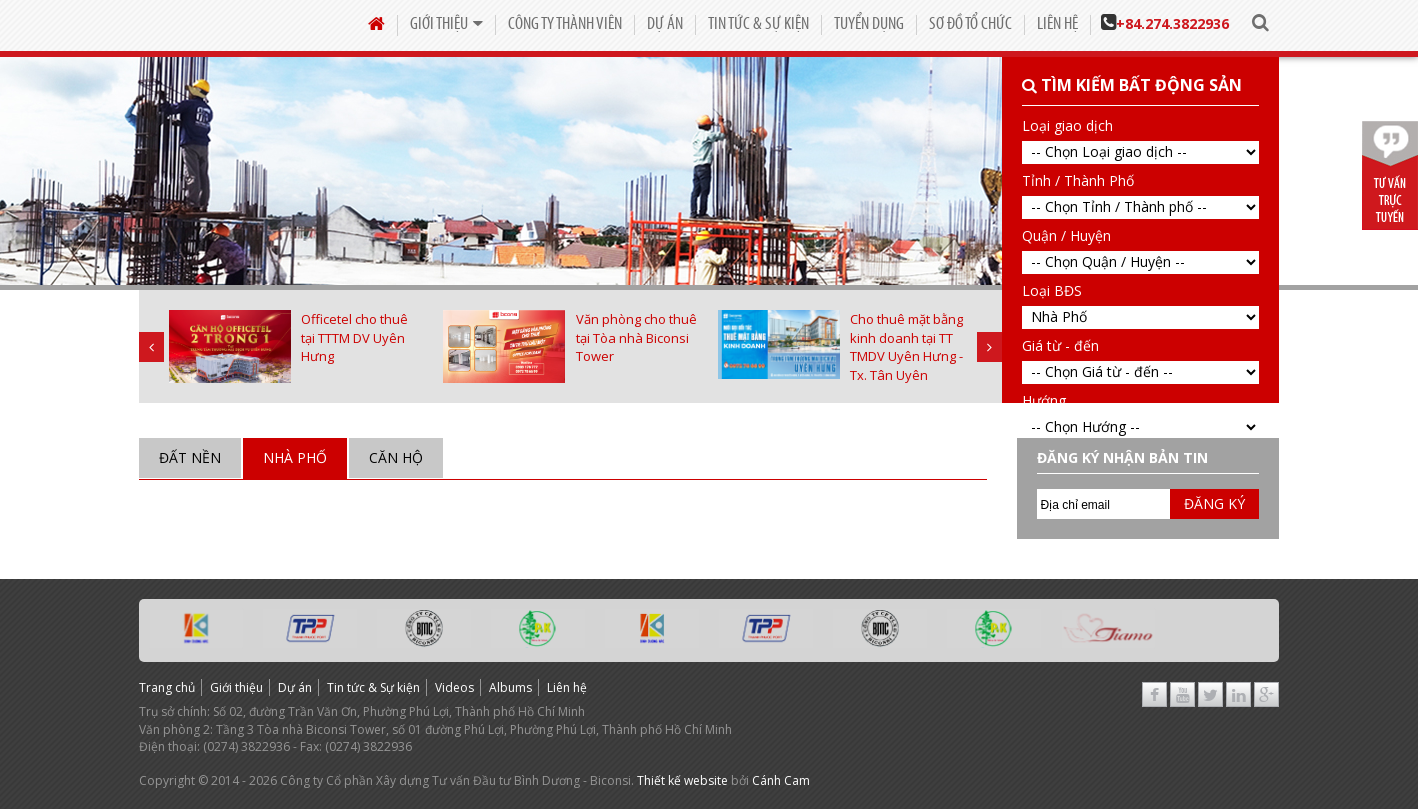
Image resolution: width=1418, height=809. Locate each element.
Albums (510, 687)
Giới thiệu (446, 24)
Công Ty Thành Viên (565, 24)
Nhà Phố (295, 457)
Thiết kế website (682, 780)
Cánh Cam (781, 780)
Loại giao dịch (1067, 125)
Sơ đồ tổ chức (970, 24)
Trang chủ (167, 687)
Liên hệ (1057, 24)
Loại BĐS (1052, 290)
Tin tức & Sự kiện (758, 24)
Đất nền (190, 457)
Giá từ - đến (1060, 345)
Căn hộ (396, 457)
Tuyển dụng (869, 24)
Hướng (1044, 400)
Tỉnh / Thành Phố (1078, 180)
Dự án (665, 24)
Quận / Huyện (1066, 235)
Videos (454, 687)
